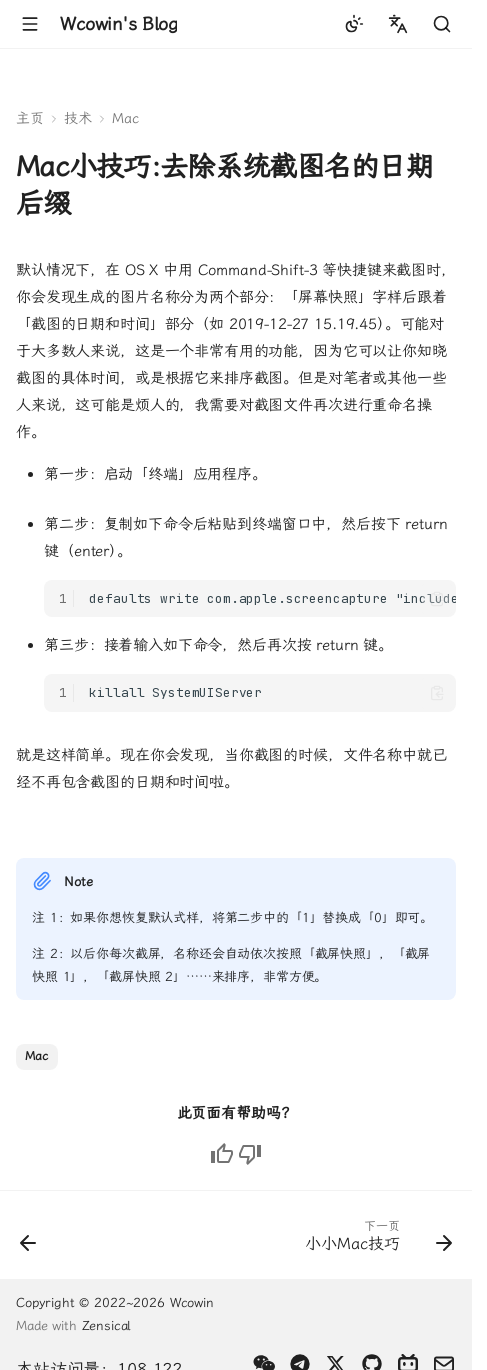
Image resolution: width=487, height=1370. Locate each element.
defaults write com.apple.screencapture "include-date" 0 (272, 598)
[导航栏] (30, 24)
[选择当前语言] (398, 24)
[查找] (442, 24)
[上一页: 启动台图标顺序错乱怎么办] (29, 1241)
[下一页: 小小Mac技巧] (375, 1241)
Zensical (106, 1325)
